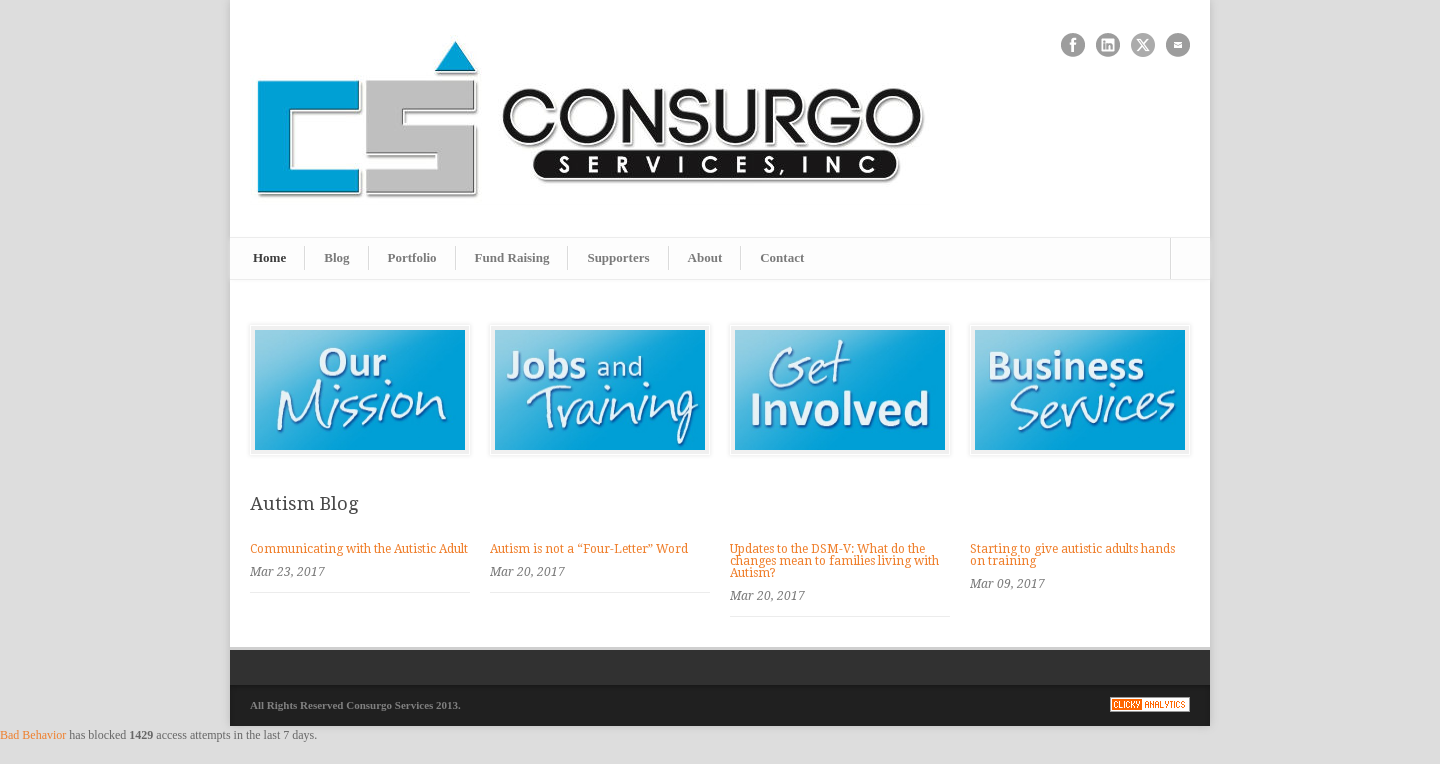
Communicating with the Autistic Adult (359, 549)
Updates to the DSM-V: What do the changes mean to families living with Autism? (834, 561)
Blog (336, 257)
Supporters (618, 257)
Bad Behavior (33, 735)
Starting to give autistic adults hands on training (1072, 555)
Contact (782, 257)
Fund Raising (512, 257)
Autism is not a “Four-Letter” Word (589, 549)
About (705, 257)
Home (269, 257)
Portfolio (412, 257)
